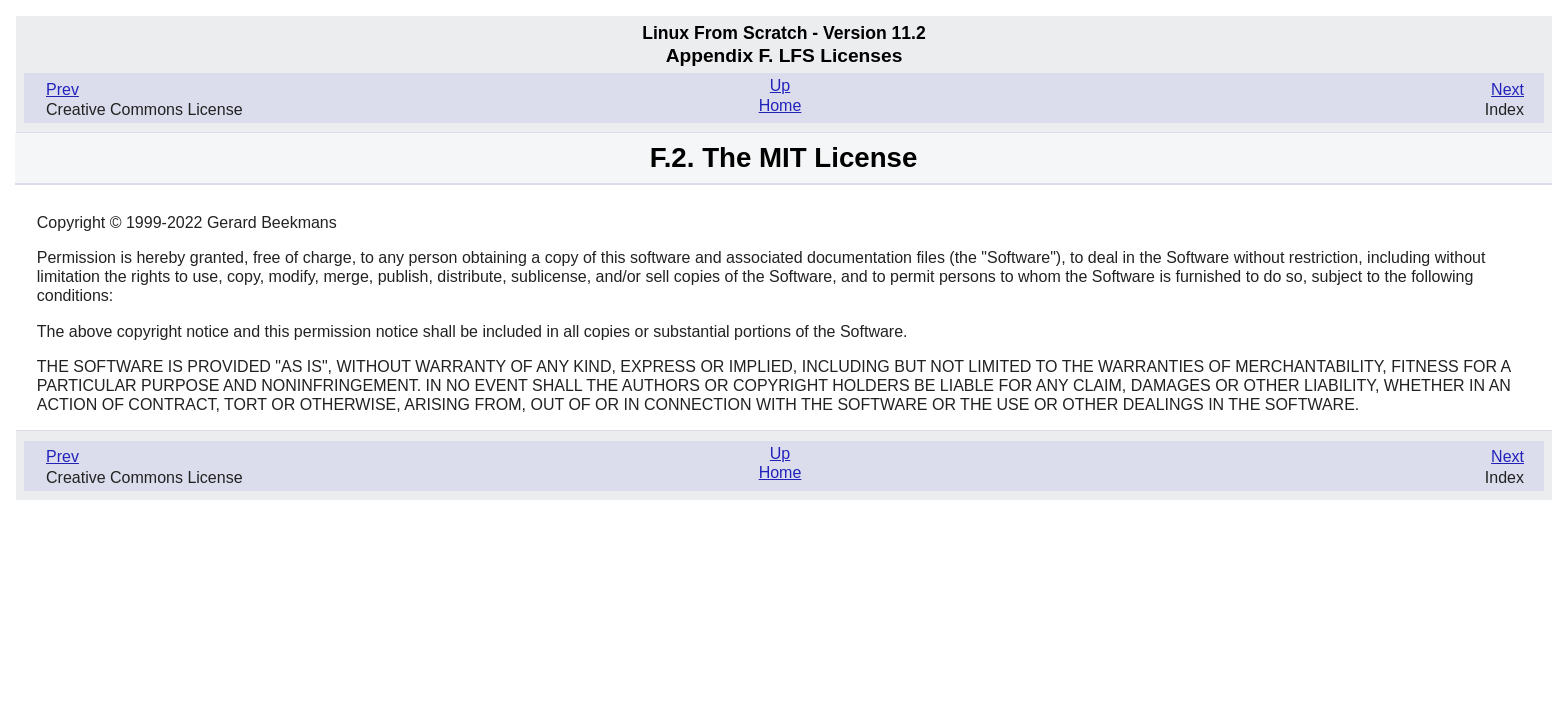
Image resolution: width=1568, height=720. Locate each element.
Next (1507, 89)
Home (780, 105)
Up (780, 85)
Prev (62, 89)
